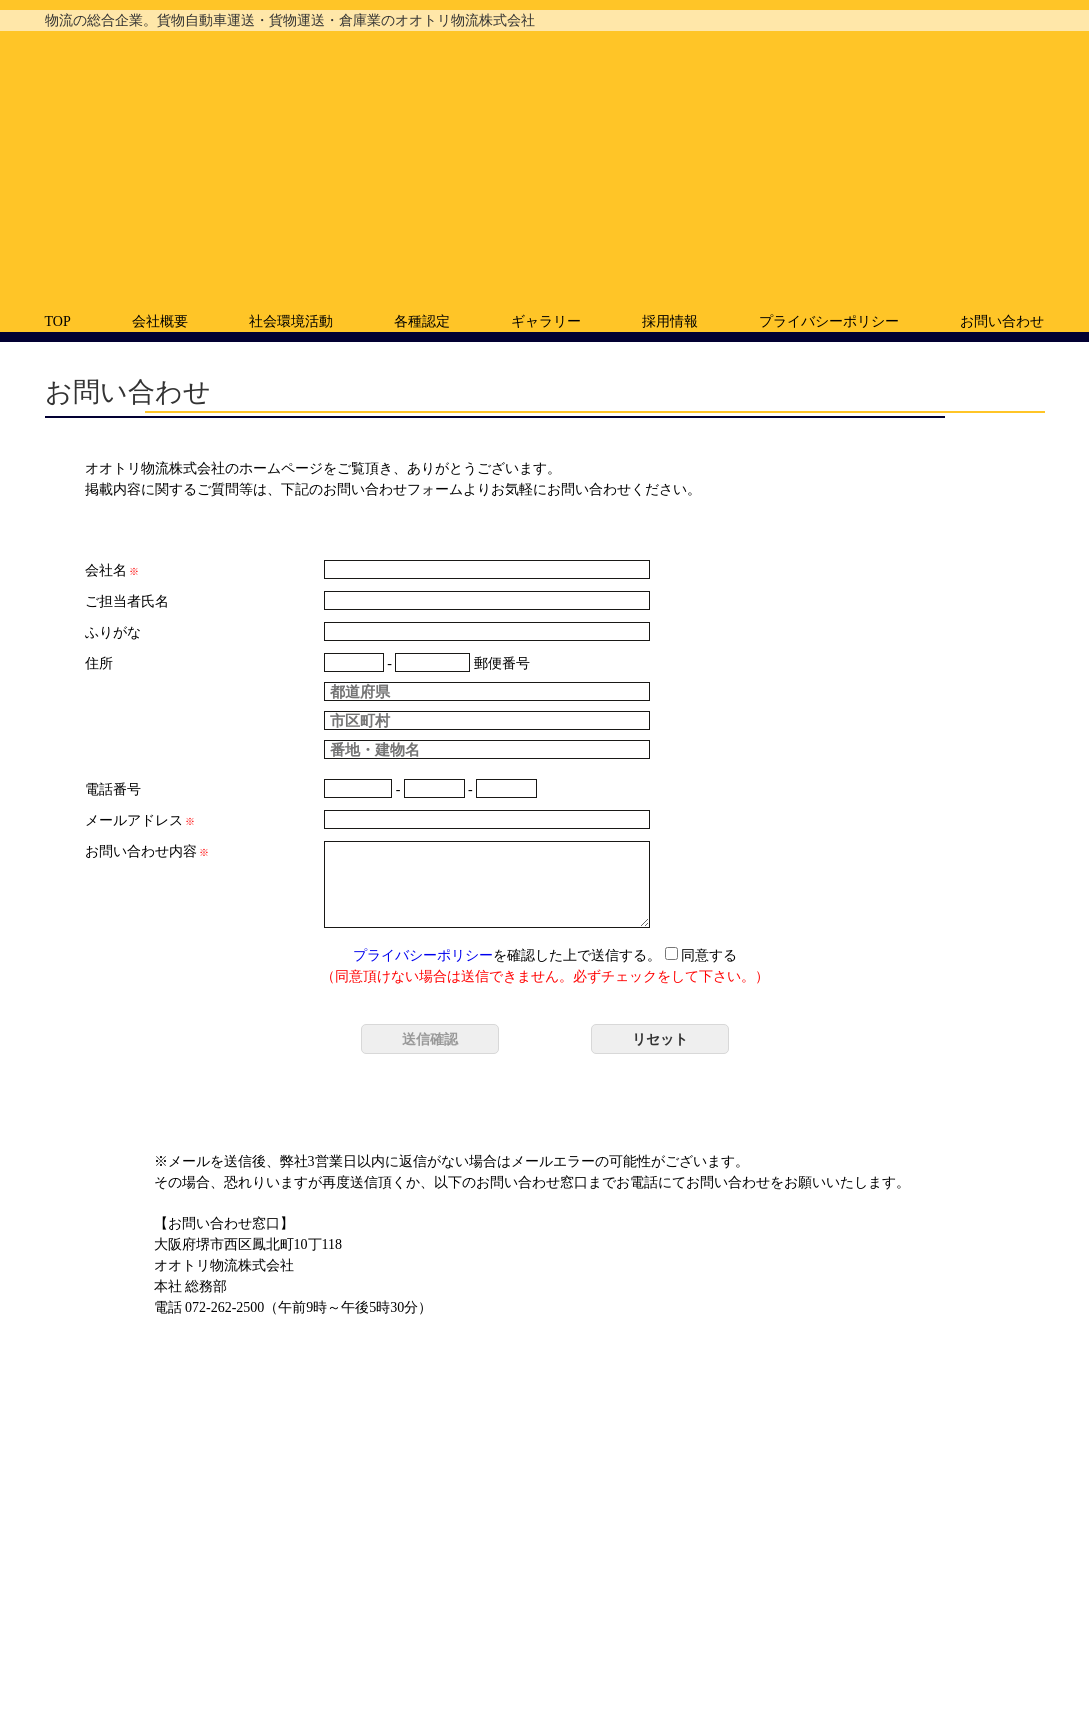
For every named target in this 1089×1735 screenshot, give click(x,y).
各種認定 (422, 321)
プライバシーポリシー (829, 321)
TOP (58, 321)
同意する (701, 955)
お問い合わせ (1002, 321)
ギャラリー (546, 321)
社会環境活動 (291, 321)
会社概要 (160, 321)
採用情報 (670, 321)
